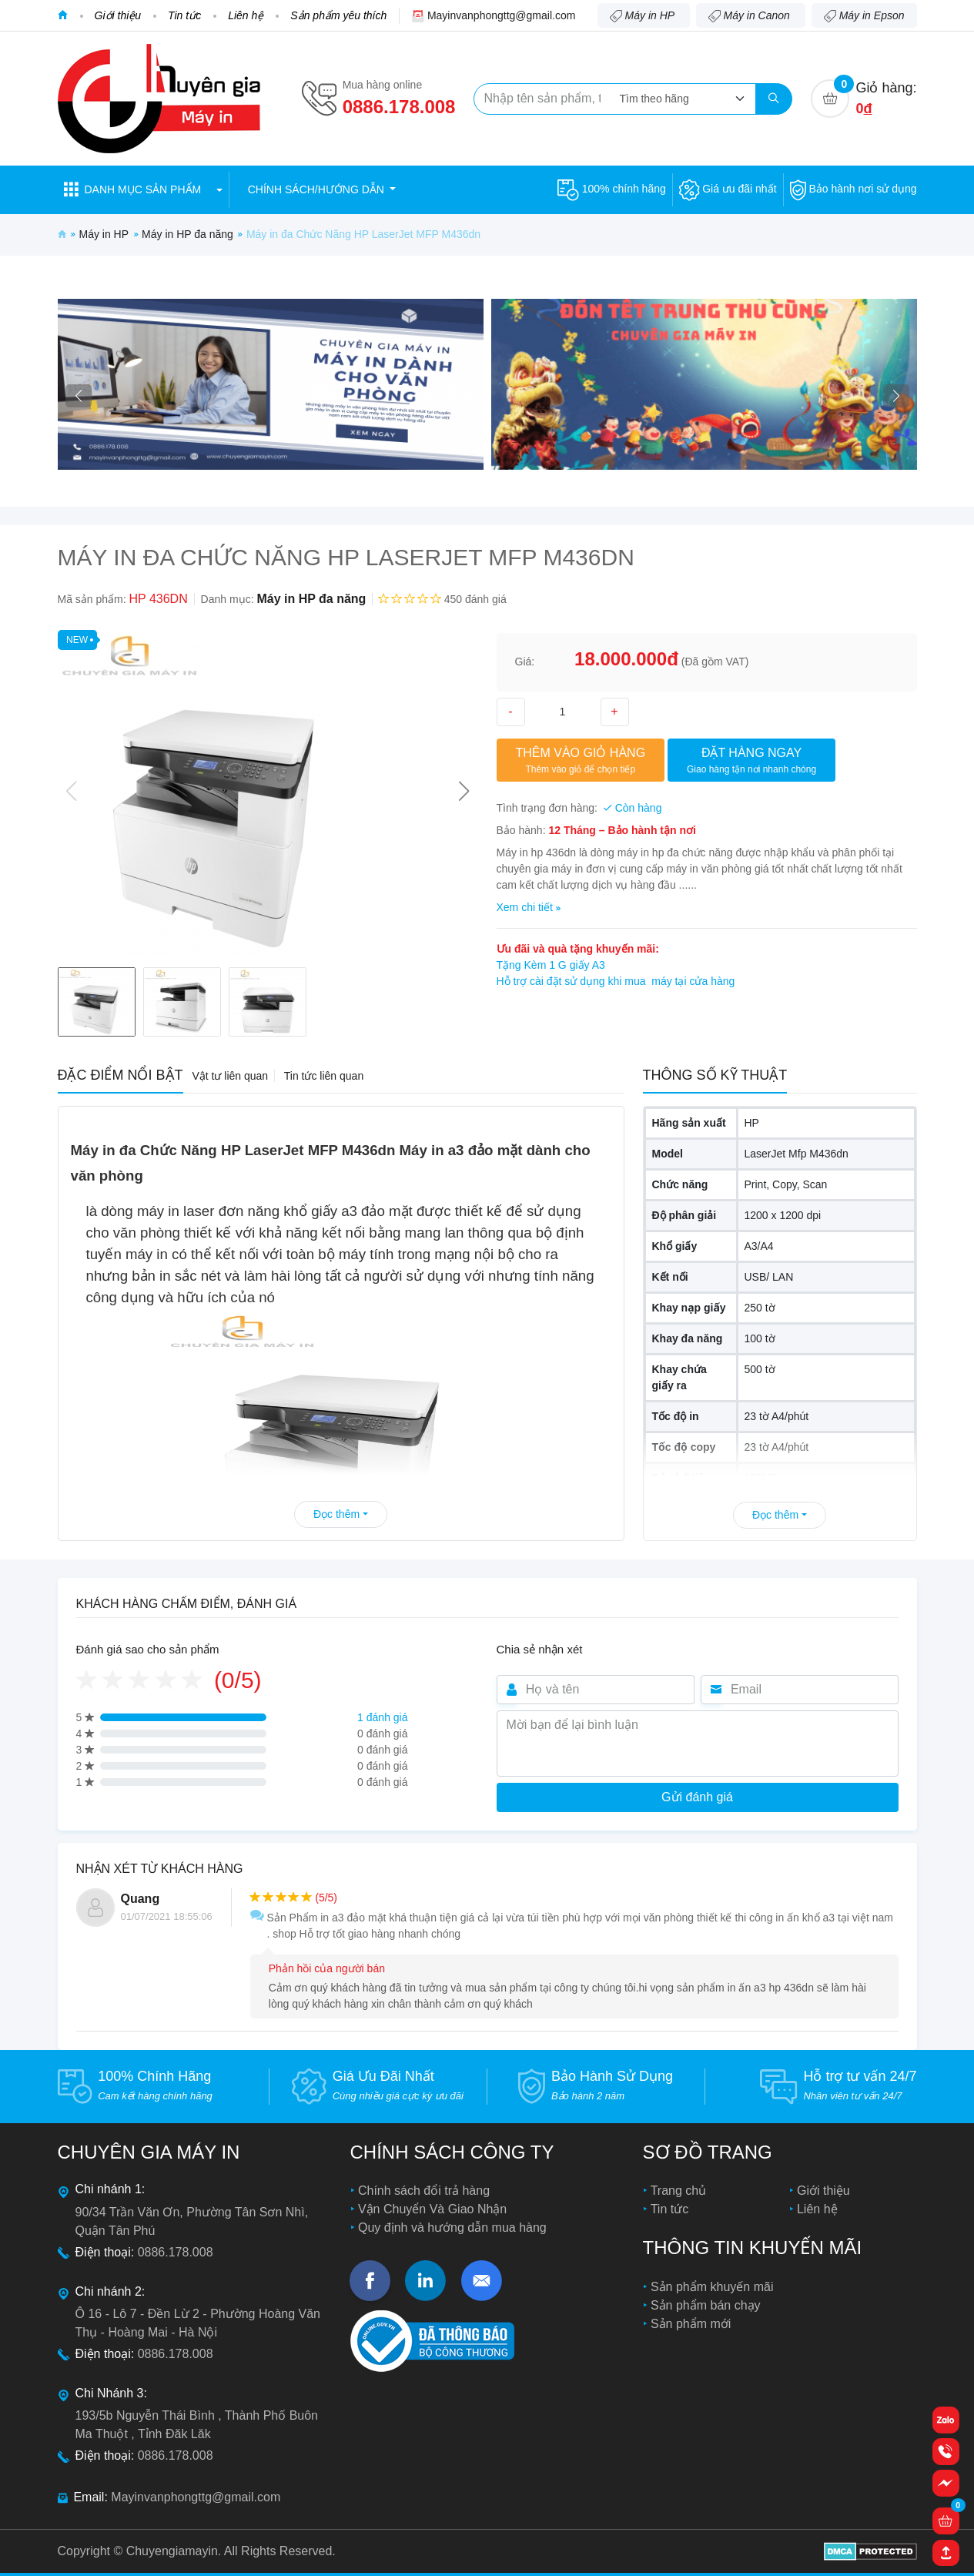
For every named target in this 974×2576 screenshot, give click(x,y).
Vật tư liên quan (230, 1076)
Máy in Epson (864, 15)
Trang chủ (677, 2190)
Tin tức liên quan (323, 1076)
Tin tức (184, 15)
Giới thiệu (118, 15)
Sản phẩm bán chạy (704, 2305)
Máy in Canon (750, 15)
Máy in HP (644, 15)
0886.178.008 (399, 106)
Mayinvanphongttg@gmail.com (501, 15)
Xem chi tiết (529, 907)
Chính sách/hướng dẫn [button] (317, 189)
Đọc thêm (340, 1514)
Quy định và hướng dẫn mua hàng (451, 2227)
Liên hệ (245, 15)
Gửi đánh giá (697, 1797)
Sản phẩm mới (689, 2323)
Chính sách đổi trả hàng (422, 2190)
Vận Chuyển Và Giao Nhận (431, 2209)
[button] (143, 190)
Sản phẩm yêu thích (338, 15)
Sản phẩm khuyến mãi (711, 2286)
